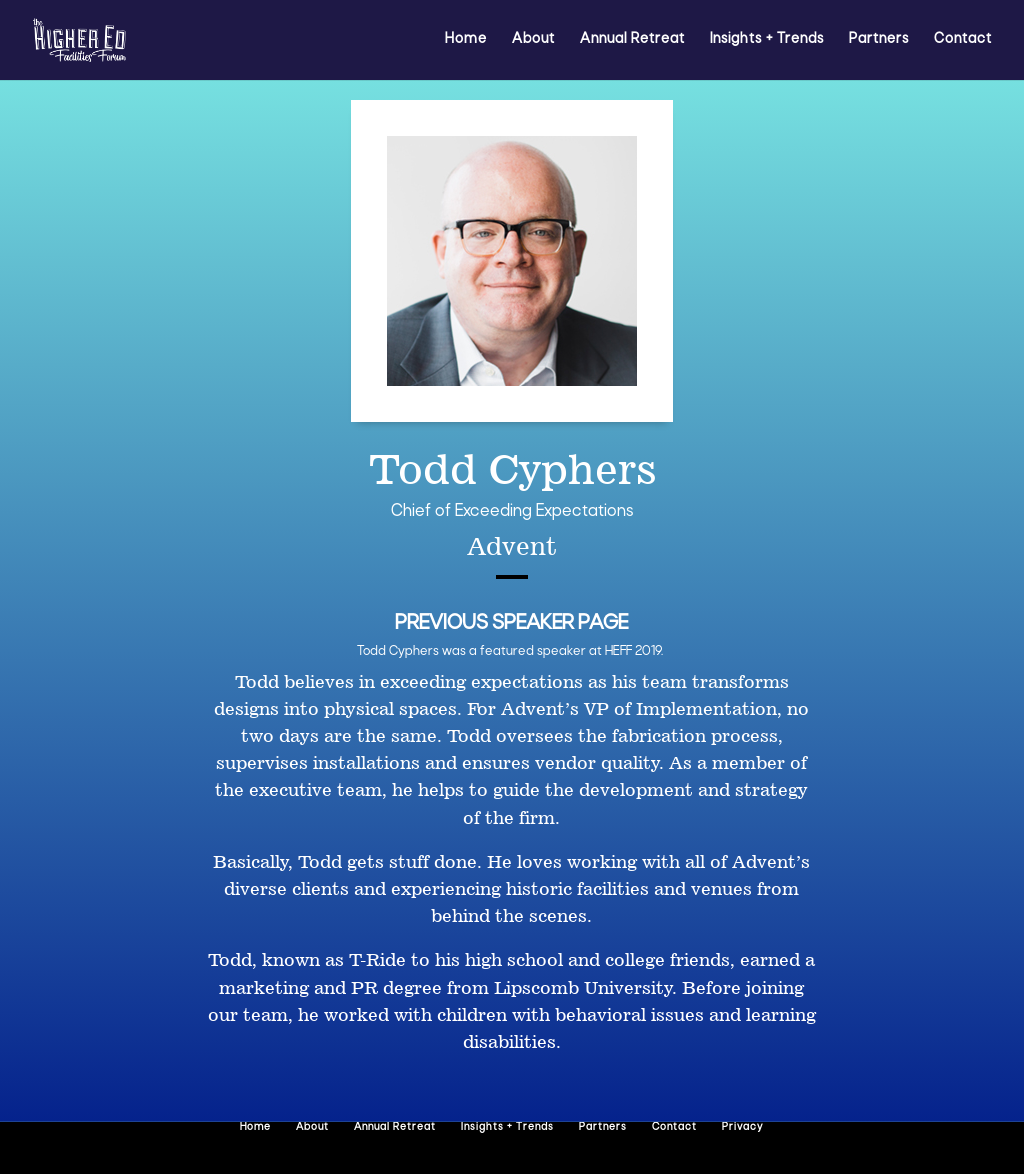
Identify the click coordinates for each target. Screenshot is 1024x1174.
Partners (879, 40)
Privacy (742, 1127)
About (533, 40)
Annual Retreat (632, 40)
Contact (963, 40)
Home (466, 40)
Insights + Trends (767, 40)
